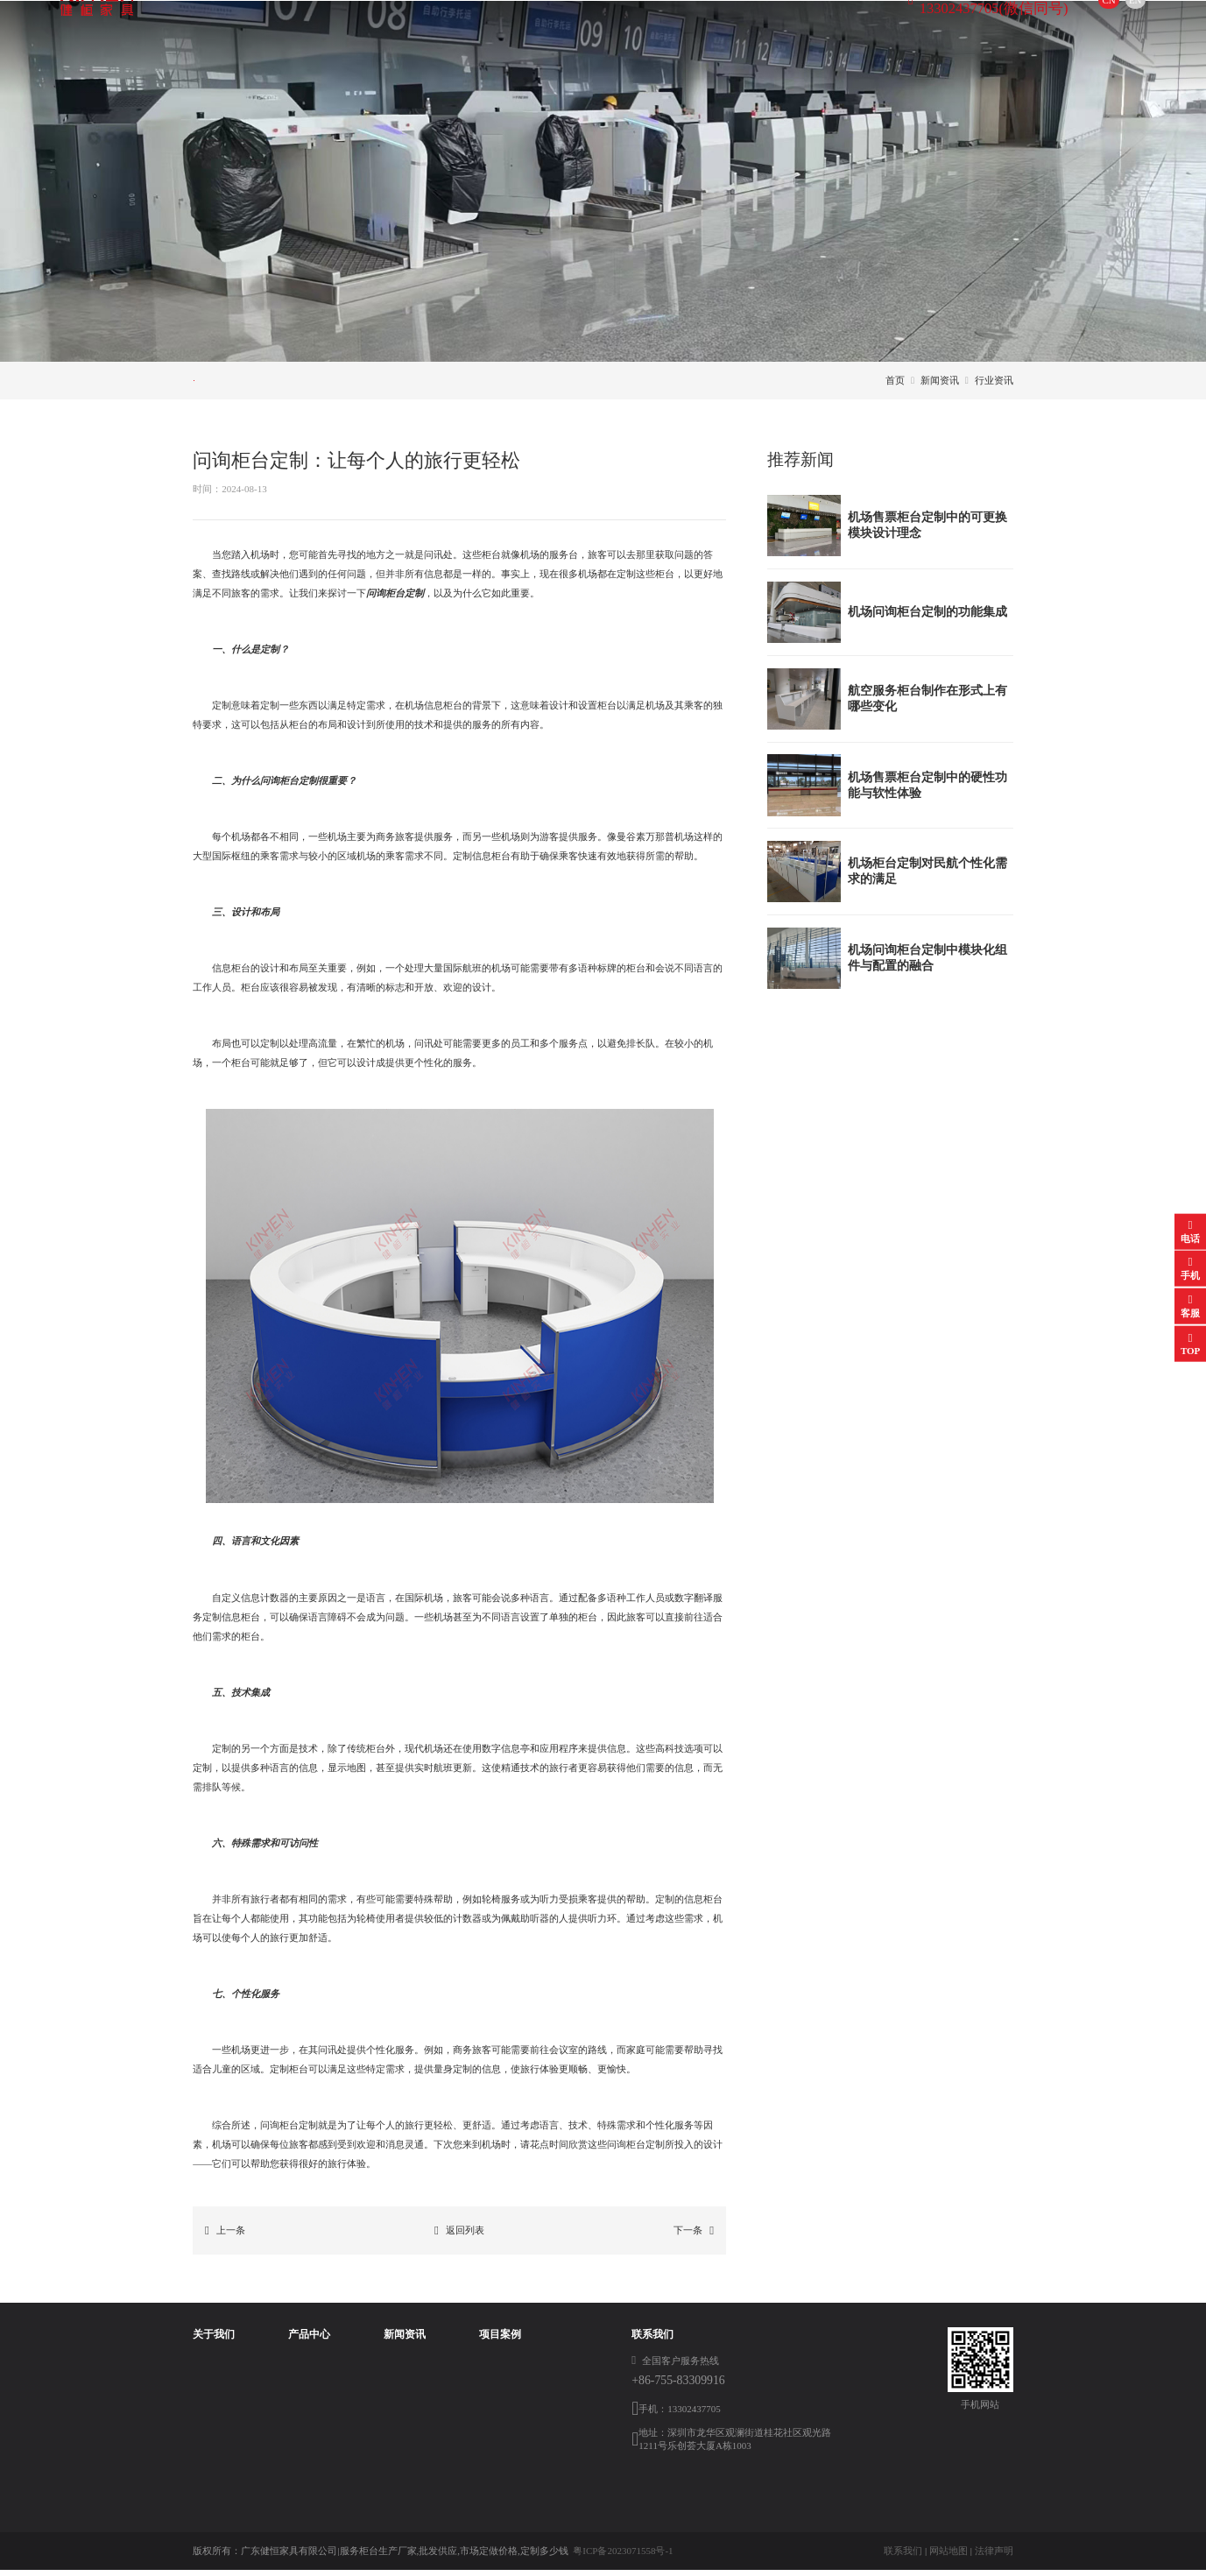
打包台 (493, 2427)
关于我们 (331, 30)
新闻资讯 (512, 30)
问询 (488, 2465)
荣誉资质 (212, 2408)
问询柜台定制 (306, 2369)
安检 (488, 2369)
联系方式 (693, 30)
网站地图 (948, 2556)
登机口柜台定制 (310, 2485)
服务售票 (498, 2408)
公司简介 (212, 2369)
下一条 (694, 2237)
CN (1048, 30)
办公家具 (296, 2505)
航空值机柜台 (306, 2408)
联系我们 (903, 2556)
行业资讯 (338, 383)
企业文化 (212, 2388)
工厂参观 (212, 2427)
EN (1076, 30)
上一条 (225, 2237)
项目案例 (603, 30)
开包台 (291, 2465)
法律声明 (994, 2556)
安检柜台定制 (306, 2446)
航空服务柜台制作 (315, 2388)
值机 (488, 2446)
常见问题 (436, 383)
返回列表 (459, 2237)
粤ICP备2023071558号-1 (623, 2556)
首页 (251, 30)
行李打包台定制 (310, 2427)
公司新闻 (241, 383)
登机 (488, 2388)
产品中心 (422, 30)
